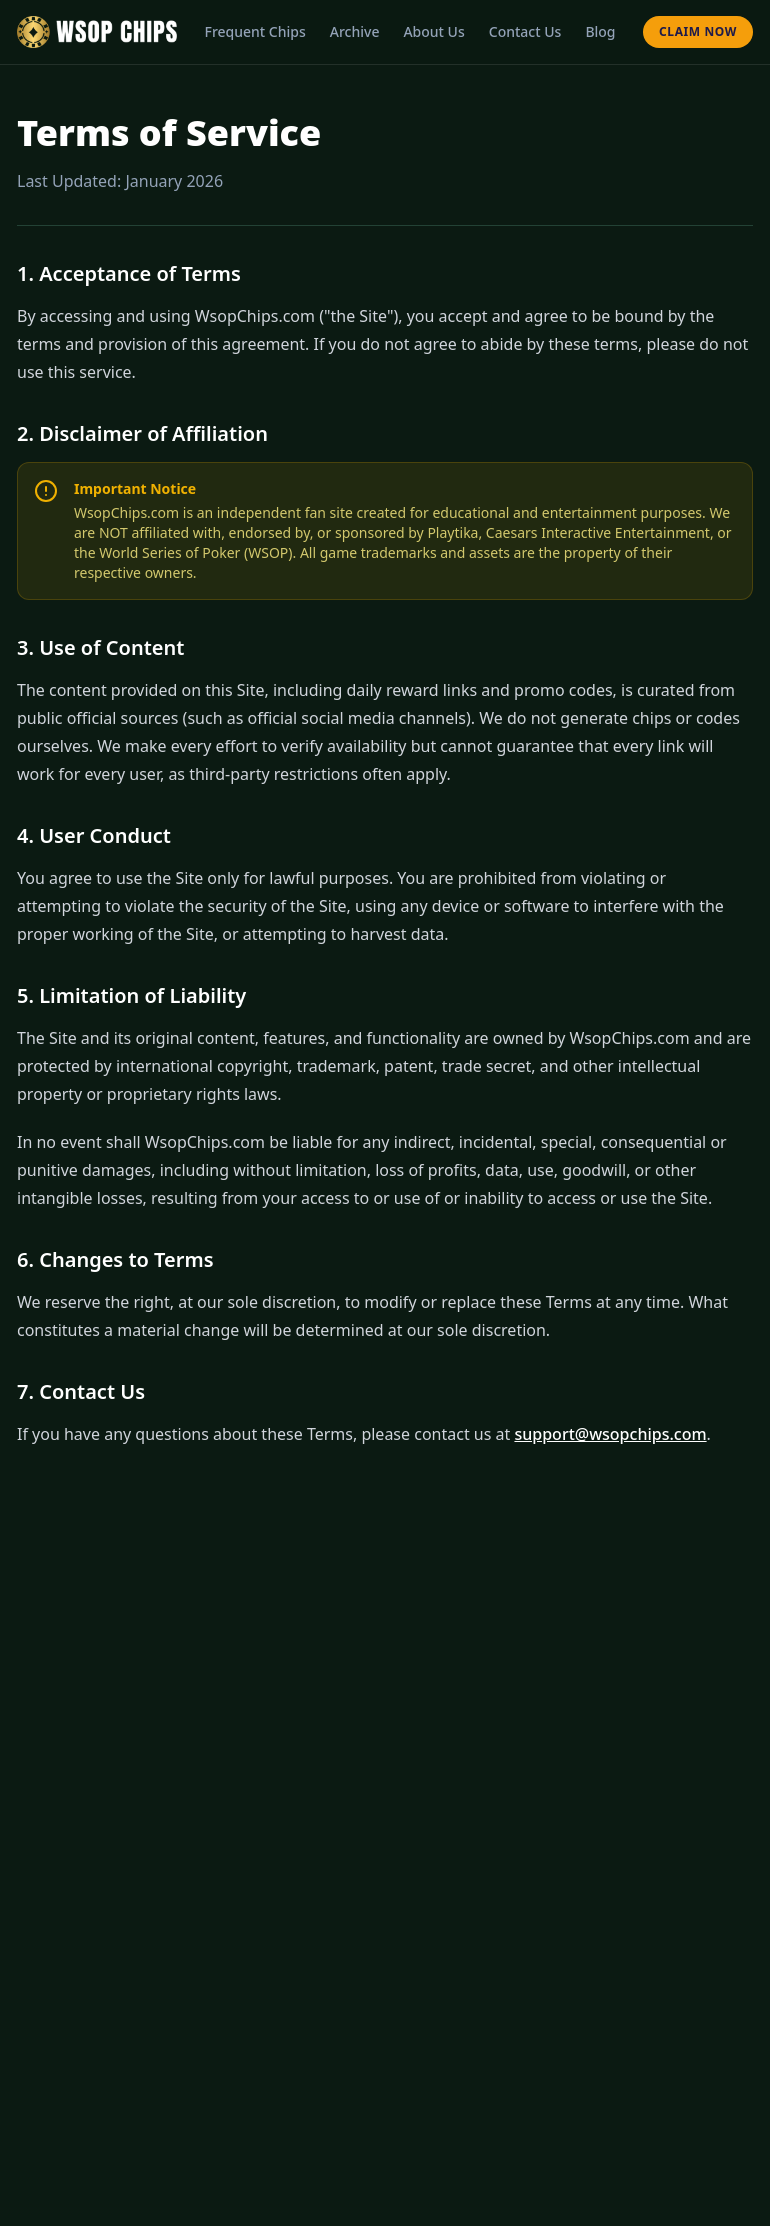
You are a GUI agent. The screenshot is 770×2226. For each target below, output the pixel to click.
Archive (355, 31)
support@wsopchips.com (610, 1434)
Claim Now (698, 31)
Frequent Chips (254, 31)
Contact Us (525, 31)
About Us (433, 31)
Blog (600, 31)
